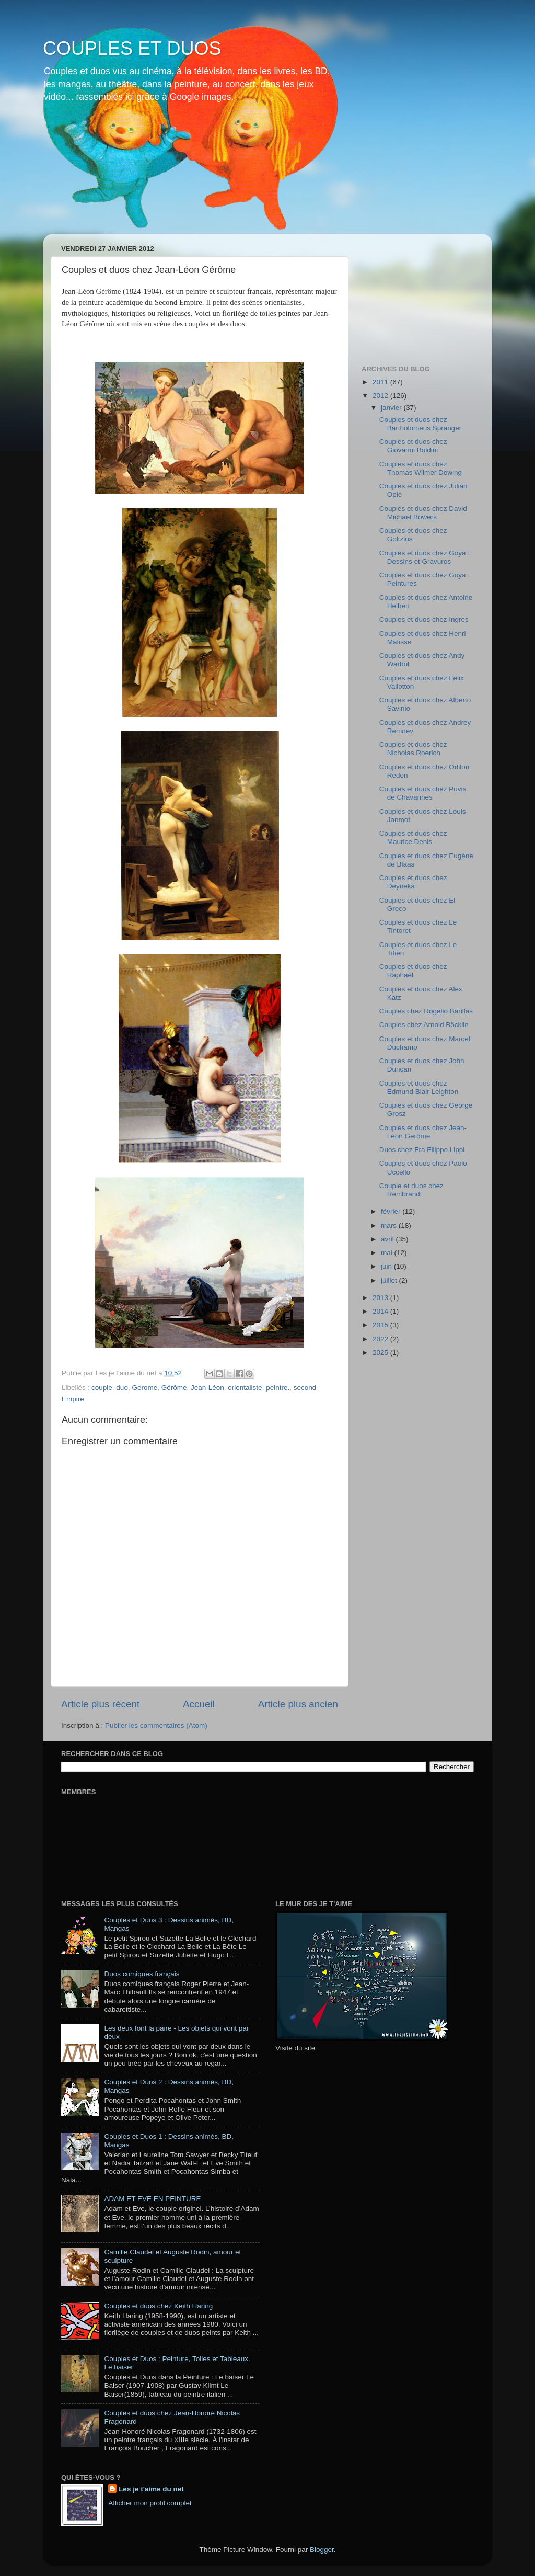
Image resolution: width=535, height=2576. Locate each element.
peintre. (277, 1388)
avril (388, 1239)
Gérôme (174, 1388)
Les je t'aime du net (151, 2489)
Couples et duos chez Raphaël (413, 971)
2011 (381, 382)
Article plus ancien (298, 1704)
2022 (381, 1339)
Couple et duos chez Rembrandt (411, 1190)
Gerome (144, 1388)
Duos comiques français (141, 1974)
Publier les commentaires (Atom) (156, 1725)
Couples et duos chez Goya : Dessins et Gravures (424, 557)
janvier (392, 408)
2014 (381, 1311)
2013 (381, 1298)
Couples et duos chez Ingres (424, 619)
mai (387, 1253)
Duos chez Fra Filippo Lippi (422, 1150)
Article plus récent (100, 1704)
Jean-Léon (207, 1388)
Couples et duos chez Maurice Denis (413, 837)
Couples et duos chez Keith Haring (158, 2306)
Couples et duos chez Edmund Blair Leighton (419, 1087)
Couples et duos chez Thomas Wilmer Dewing (420, 468)
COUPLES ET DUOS (132, 48)
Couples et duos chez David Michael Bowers (423, 513)
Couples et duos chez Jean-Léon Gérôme (423, 1132)
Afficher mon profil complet (150, 2503)
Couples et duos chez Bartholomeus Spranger (420, 424)
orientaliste (245, 1388)
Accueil (199, 1704)
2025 (381, 1353)
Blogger (322, 2550)
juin (387, 1266)
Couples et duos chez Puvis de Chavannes (423, 793)
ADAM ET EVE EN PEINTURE (152, 2199)
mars (390, 1225)
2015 (381, 1325)
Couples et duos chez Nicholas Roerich (413, 748)
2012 (381, 396)
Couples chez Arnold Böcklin (424, 1025)
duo (122, 1388)
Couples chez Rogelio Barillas (426, 1011)
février (391, 1211)
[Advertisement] (414, 294)
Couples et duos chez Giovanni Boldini (413, 446)
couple (101, 1388)
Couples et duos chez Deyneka (413, 882)
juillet (390, 1280)
